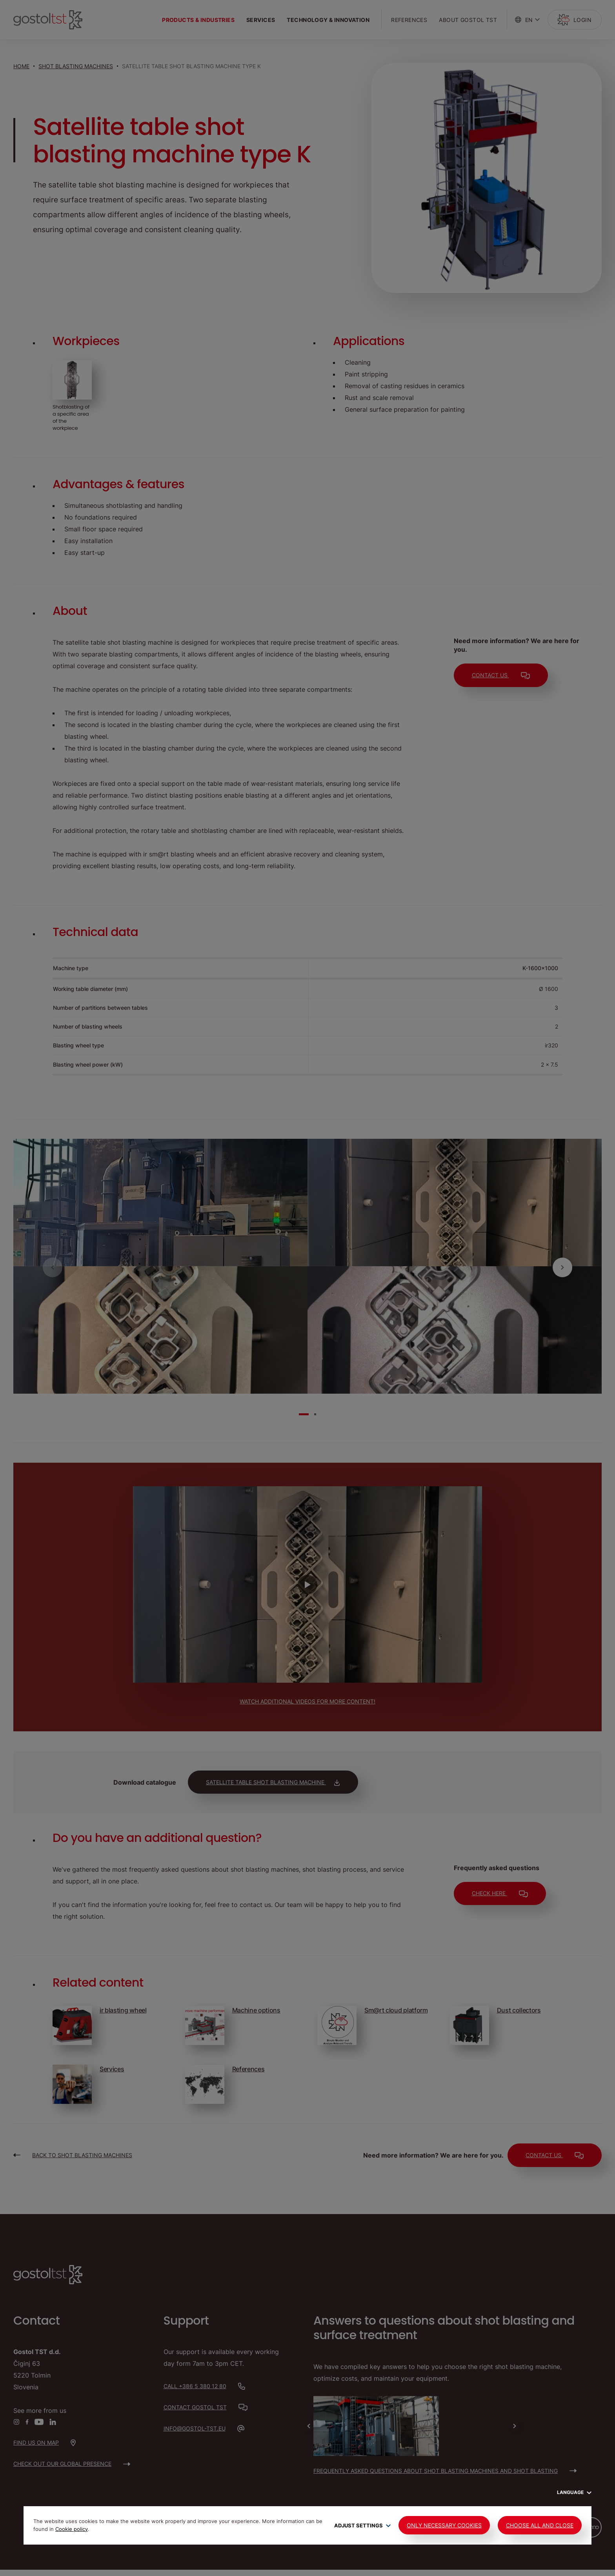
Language (574, 2492)
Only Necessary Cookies (444, 2525)
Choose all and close (539, 2525)
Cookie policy (71, 2529)
